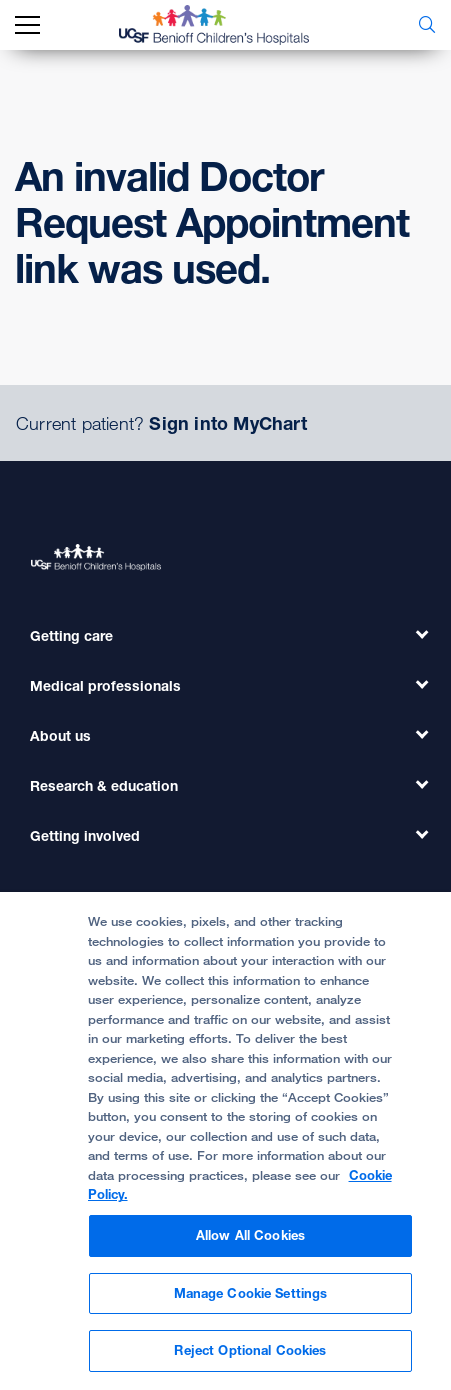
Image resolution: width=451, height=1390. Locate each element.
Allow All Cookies (250, 1246)
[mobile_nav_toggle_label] (27, 25)
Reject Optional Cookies (250, 1361)
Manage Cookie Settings (251, 1303)
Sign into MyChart (227, 423)
